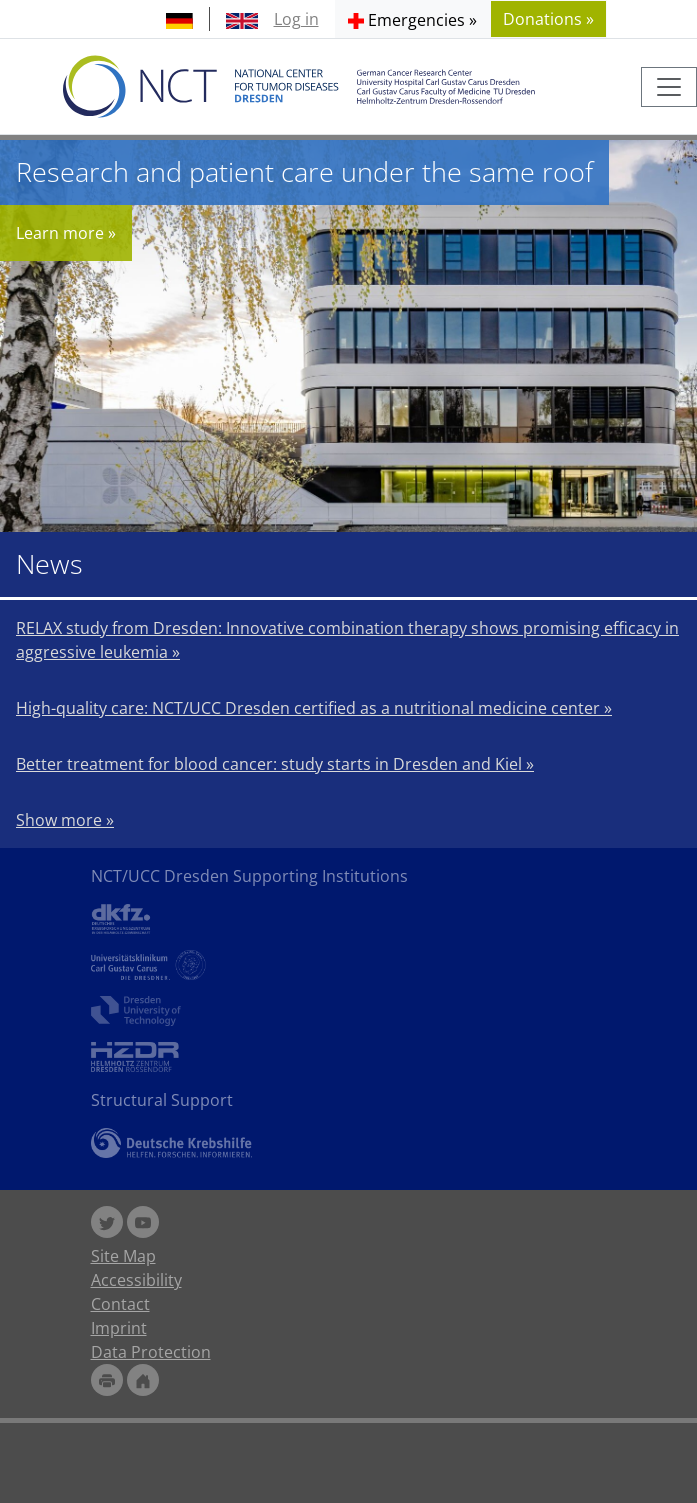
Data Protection (151, 1352)
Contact (120, 1304)
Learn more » (66, 233)
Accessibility (136, 1280)
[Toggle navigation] (669, 87)
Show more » (65, 820)
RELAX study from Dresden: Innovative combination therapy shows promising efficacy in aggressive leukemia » (347, 640)
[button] (412, 19)
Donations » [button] (548, 19)
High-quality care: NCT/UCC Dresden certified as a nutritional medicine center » (314, 708)
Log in (296, 19)
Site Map (123, 1256)
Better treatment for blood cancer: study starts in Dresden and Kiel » (275, 764)
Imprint (119, 1328)
